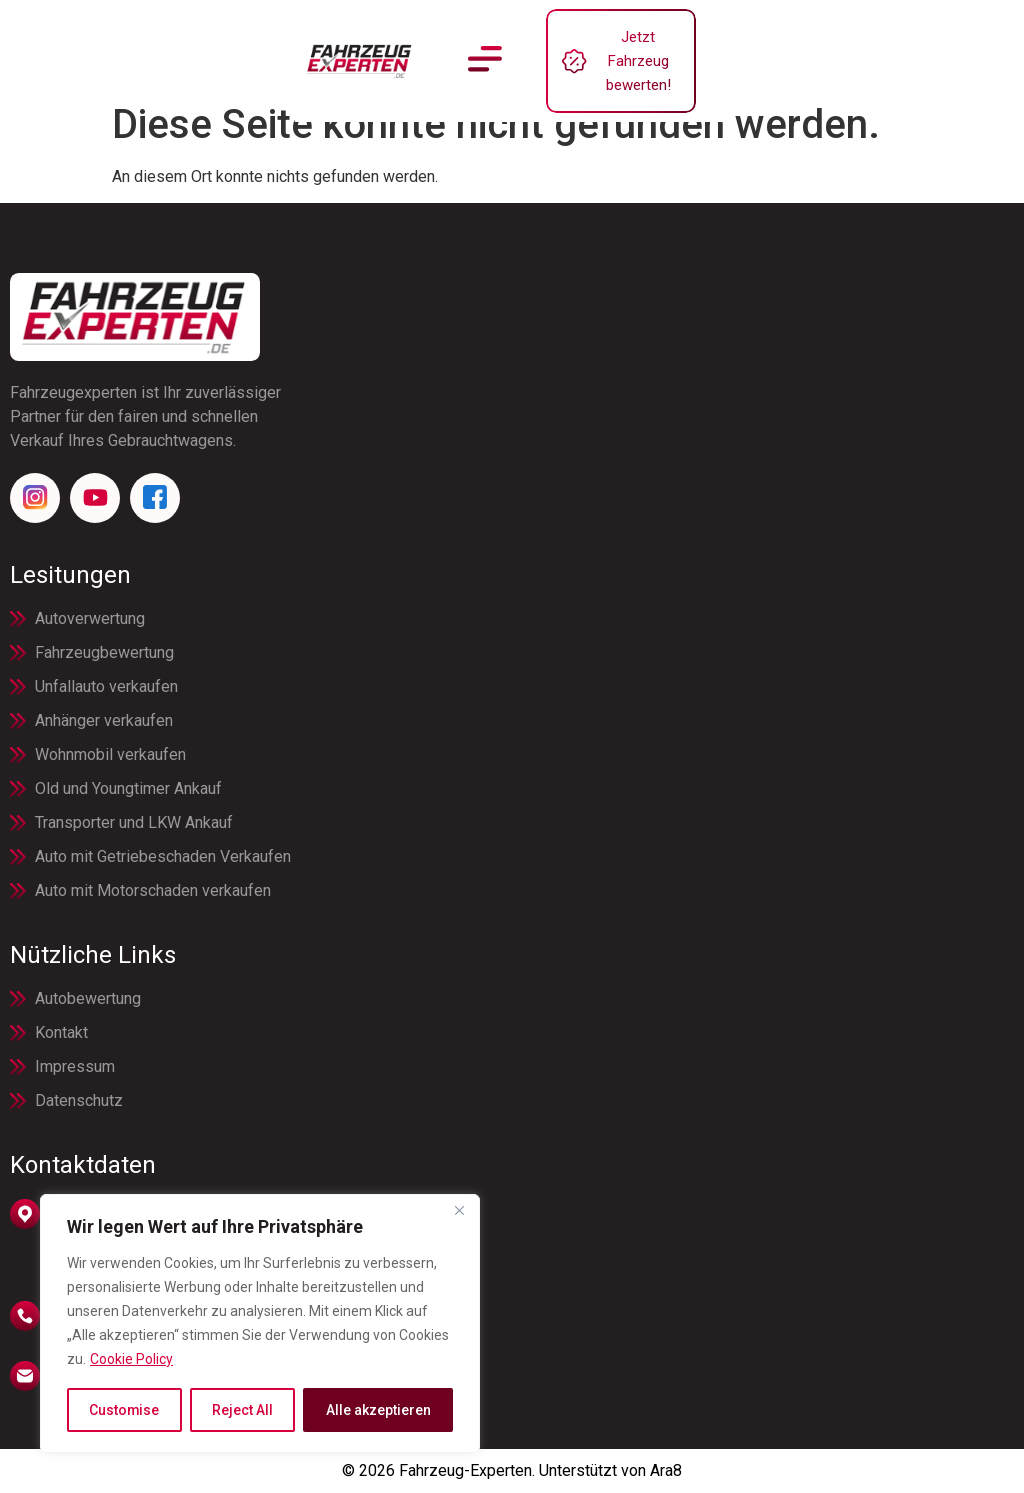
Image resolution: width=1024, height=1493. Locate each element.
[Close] (459, 1212)
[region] (260, 1324)
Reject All (242, 1410)
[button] (485, 46)
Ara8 (666, 1470)
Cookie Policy (131, 1360)
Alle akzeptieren (378, 1410)
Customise (124, 1410)
